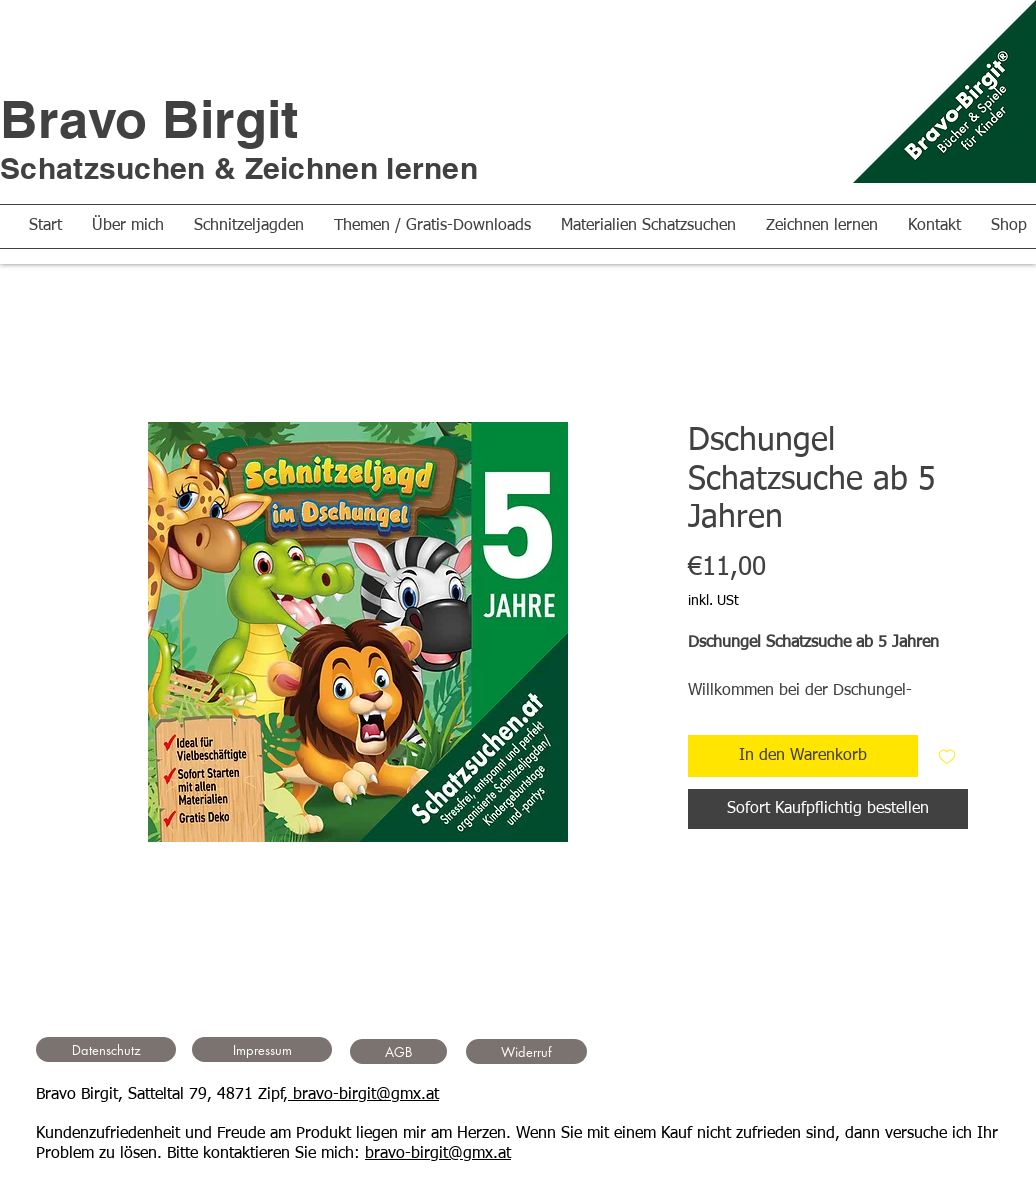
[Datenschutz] (106, 1049)
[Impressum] (262, 1049)
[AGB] (398, 1051)
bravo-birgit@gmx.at (363, 1095)
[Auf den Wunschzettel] (947, 756)
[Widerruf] (526, 1051)
